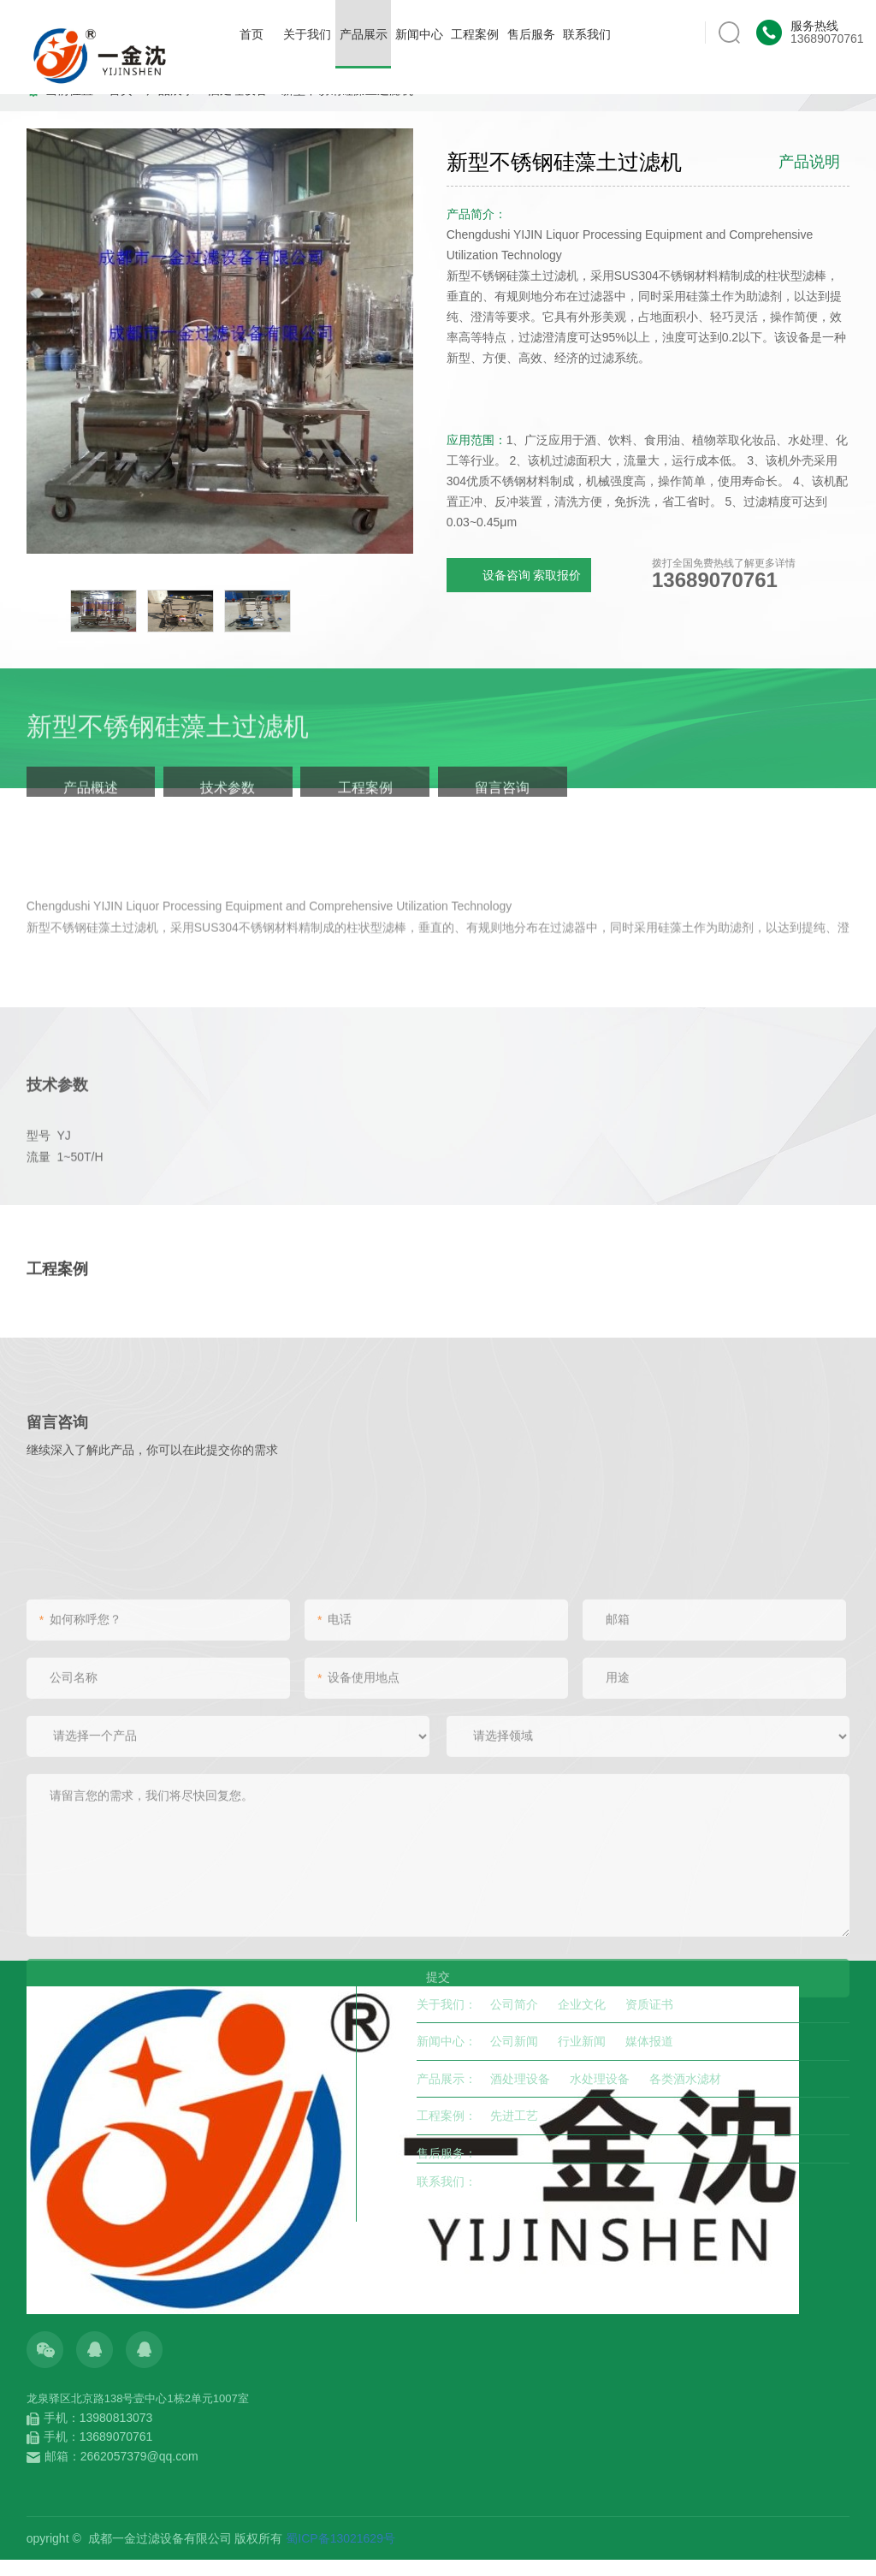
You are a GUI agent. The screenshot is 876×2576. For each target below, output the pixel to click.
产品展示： (446, 2079)
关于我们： (446, 2004)
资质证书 (649, 2004)
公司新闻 (514, 2041)
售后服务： (446, 2153)
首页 (251, 34)
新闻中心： (446, 2041)
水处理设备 (600, 2079)
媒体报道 (649, 2041)
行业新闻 (582, 2041)
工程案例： (446, 2115)
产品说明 (809, 161)
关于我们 (307, 34)
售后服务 (531, 34)
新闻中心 (419, 34)
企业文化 (582, 2004)
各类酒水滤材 (685, 2079)
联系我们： (446, 2181)
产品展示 (363, 47)
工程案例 (475, 34)
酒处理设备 (520, 2079)
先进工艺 (514, 2115)
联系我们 (587, 34)
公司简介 (514, 2004)
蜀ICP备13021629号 (340, 2538)
